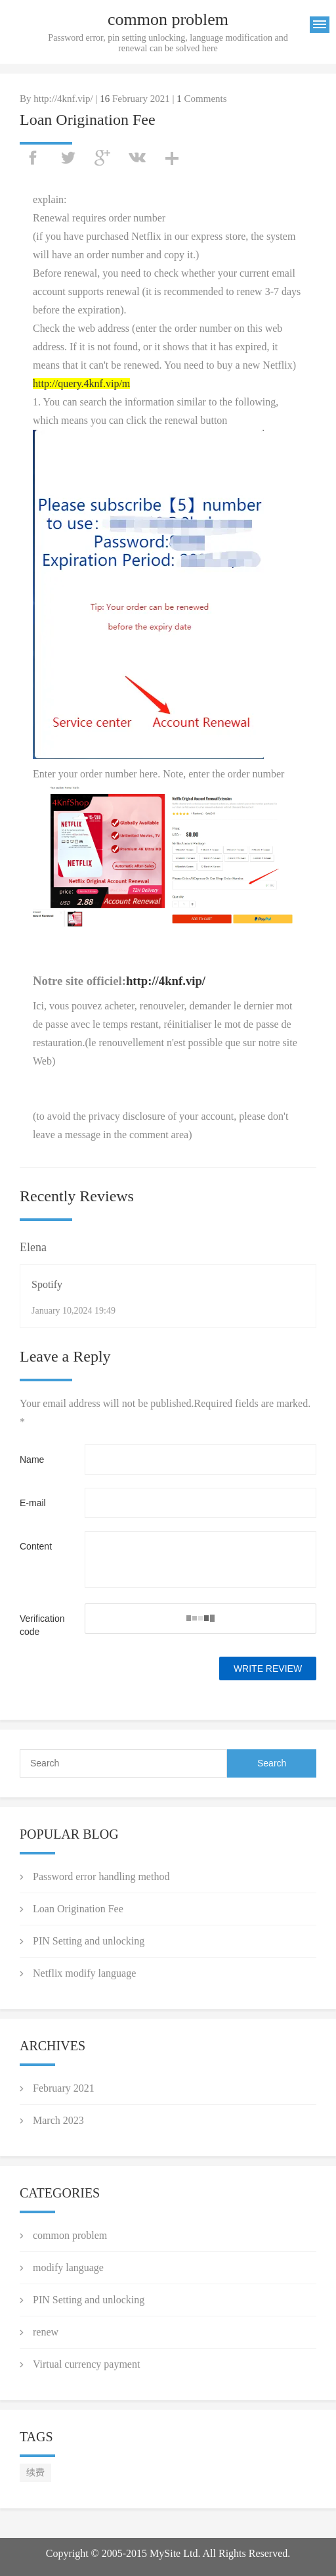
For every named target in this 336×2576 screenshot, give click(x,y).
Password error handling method (101, 1876)
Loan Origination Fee (78, 1908)
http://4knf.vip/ (165, 981)
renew (45, 2331)
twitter (67, 158)
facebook (33, 158)
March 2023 (58, 2120)
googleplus (102, 158)
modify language (68, 2267)
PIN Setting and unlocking (88, 1940)
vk (137, 158)
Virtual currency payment (86, 2364)
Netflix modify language (84, 1973)
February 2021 (63, 2088)
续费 (35, 2472)
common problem (70, 2235)
